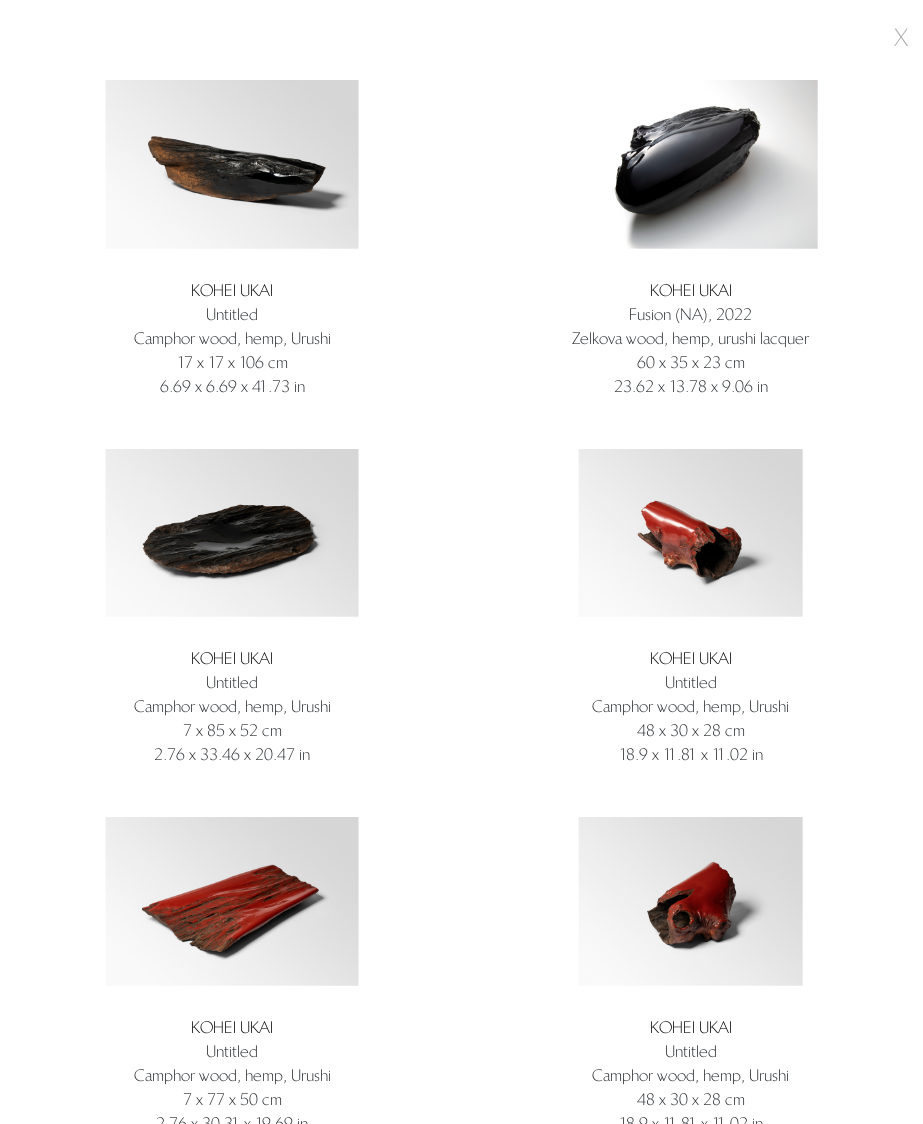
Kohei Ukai (232, 290)
